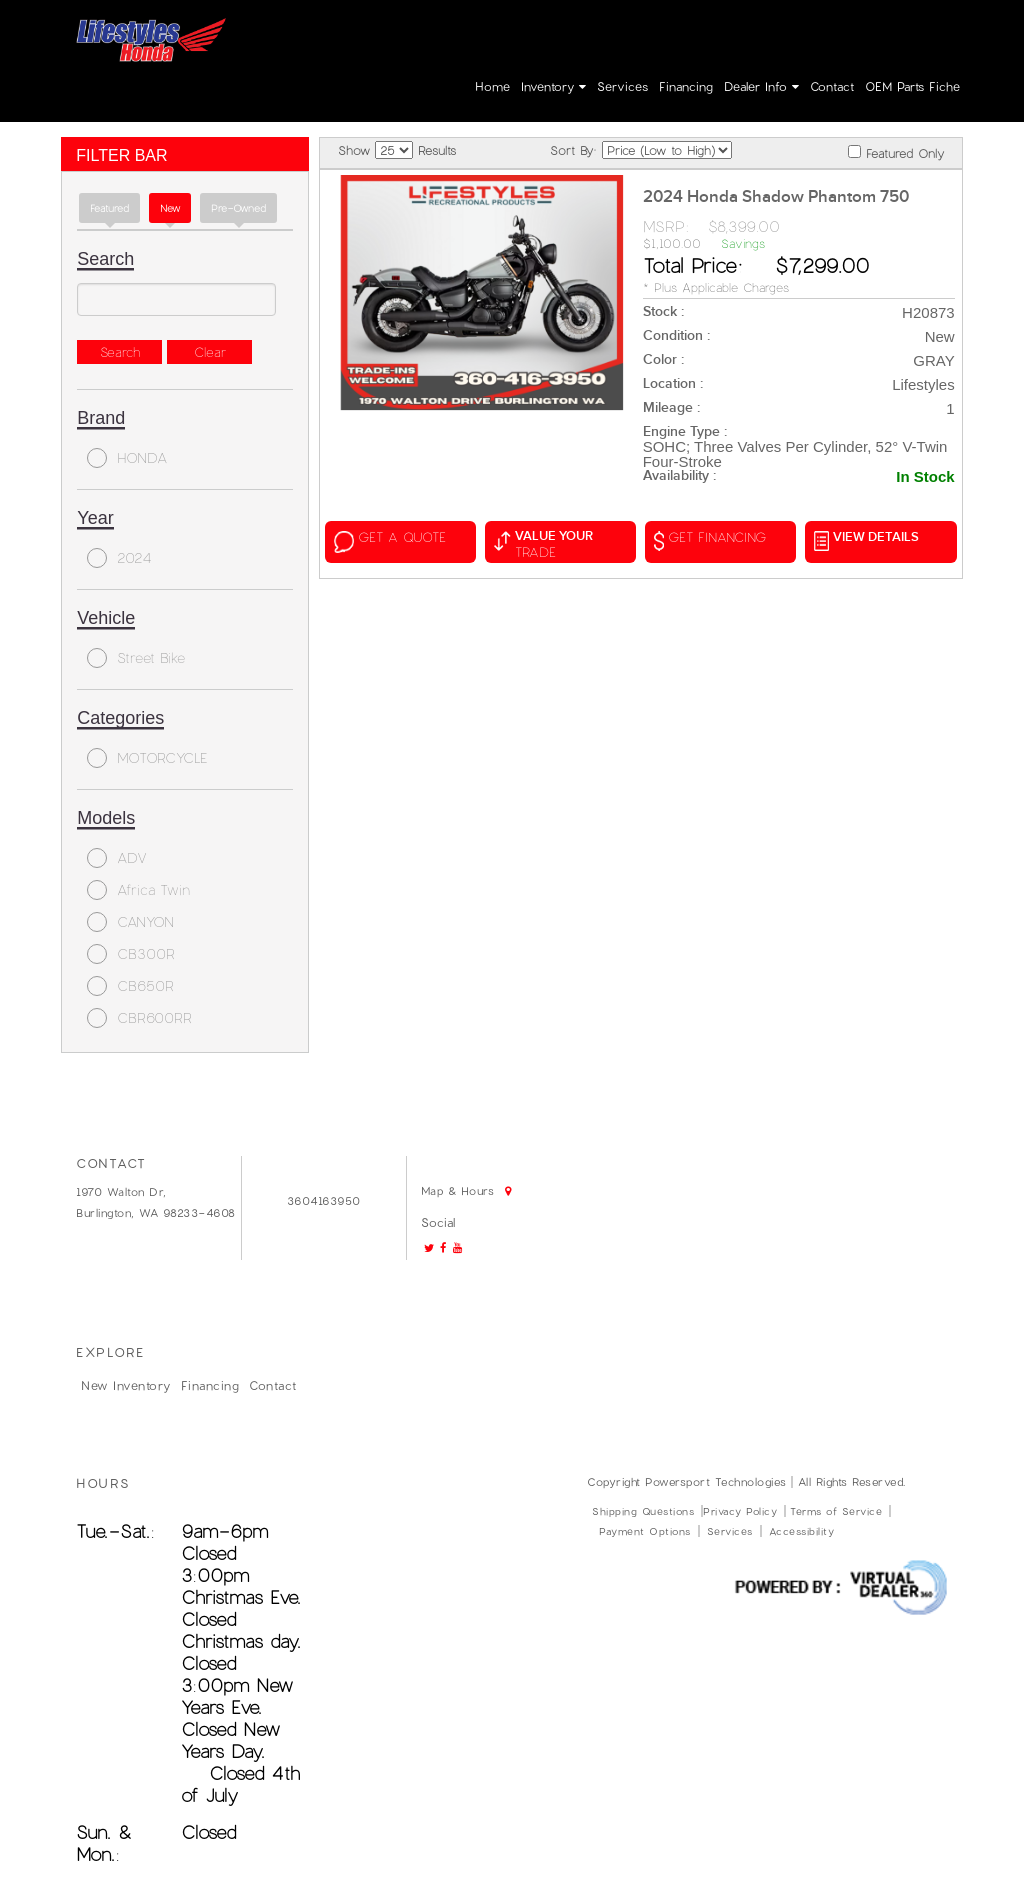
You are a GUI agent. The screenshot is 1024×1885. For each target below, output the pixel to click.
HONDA (127, 458)
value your (560, 544)
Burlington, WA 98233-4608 (156, 1212)
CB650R (130, 986)
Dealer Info (761, 86)
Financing (686, 86)
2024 (119, 558)
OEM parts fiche (912, 86)
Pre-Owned (238, 208)
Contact (832, 86)
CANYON (130, 922)
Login (841, 32)
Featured (109, 208)
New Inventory (126, 1385)
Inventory (553, 86)
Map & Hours (419, 62)
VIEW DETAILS (866, 540)
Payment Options (645, 1531)
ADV (117, 858)
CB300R (131, 954)
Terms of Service (836, 1511)
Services (622, 86)
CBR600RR (139, 1018)
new (170, 208)
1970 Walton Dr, (121, 1191)
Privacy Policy (740, 1511)
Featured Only (896, 152)
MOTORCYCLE (147, 758)
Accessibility (802, 1531)
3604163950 (695, 32)
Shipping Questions (643, 1511)
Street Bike (136, 658)
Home (492, 86)
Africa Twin (138, 890)
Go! (564, 27)
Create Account (919, 32)
